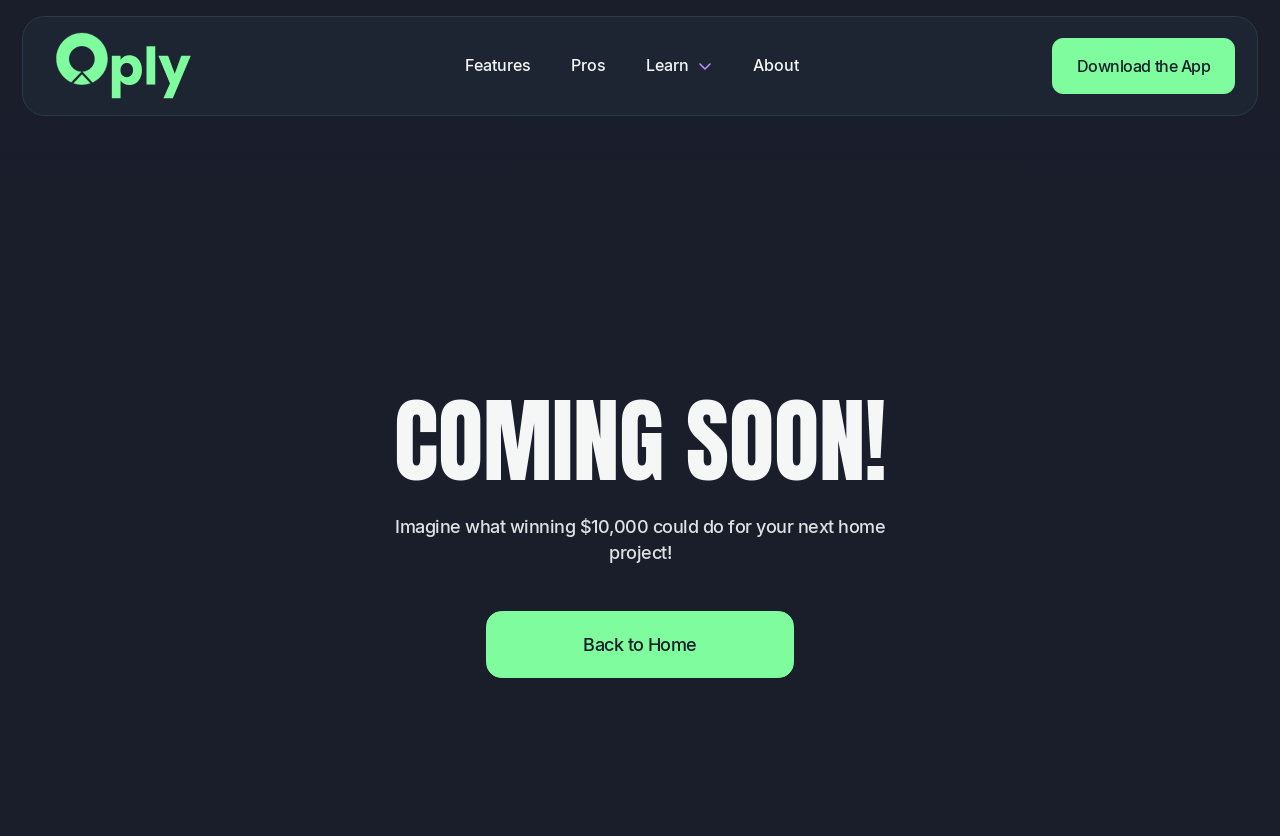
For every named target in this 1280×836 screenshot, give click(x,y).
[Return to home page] (123, 65)
